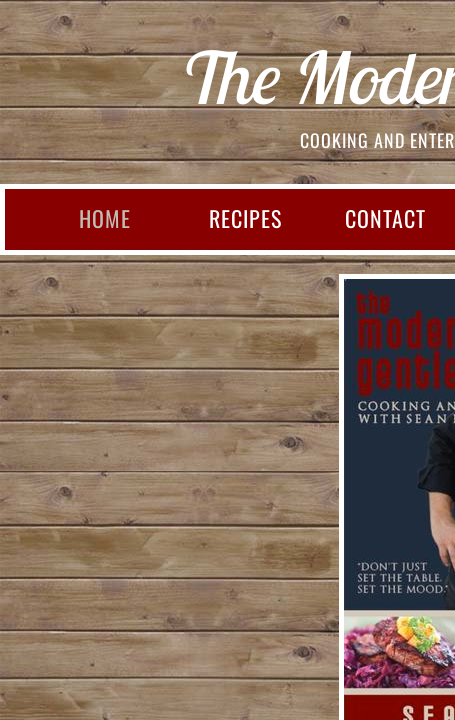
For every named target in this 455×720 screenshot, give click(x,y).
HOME (105, 218)
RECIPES (245, 218)
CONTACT (385, 218)
